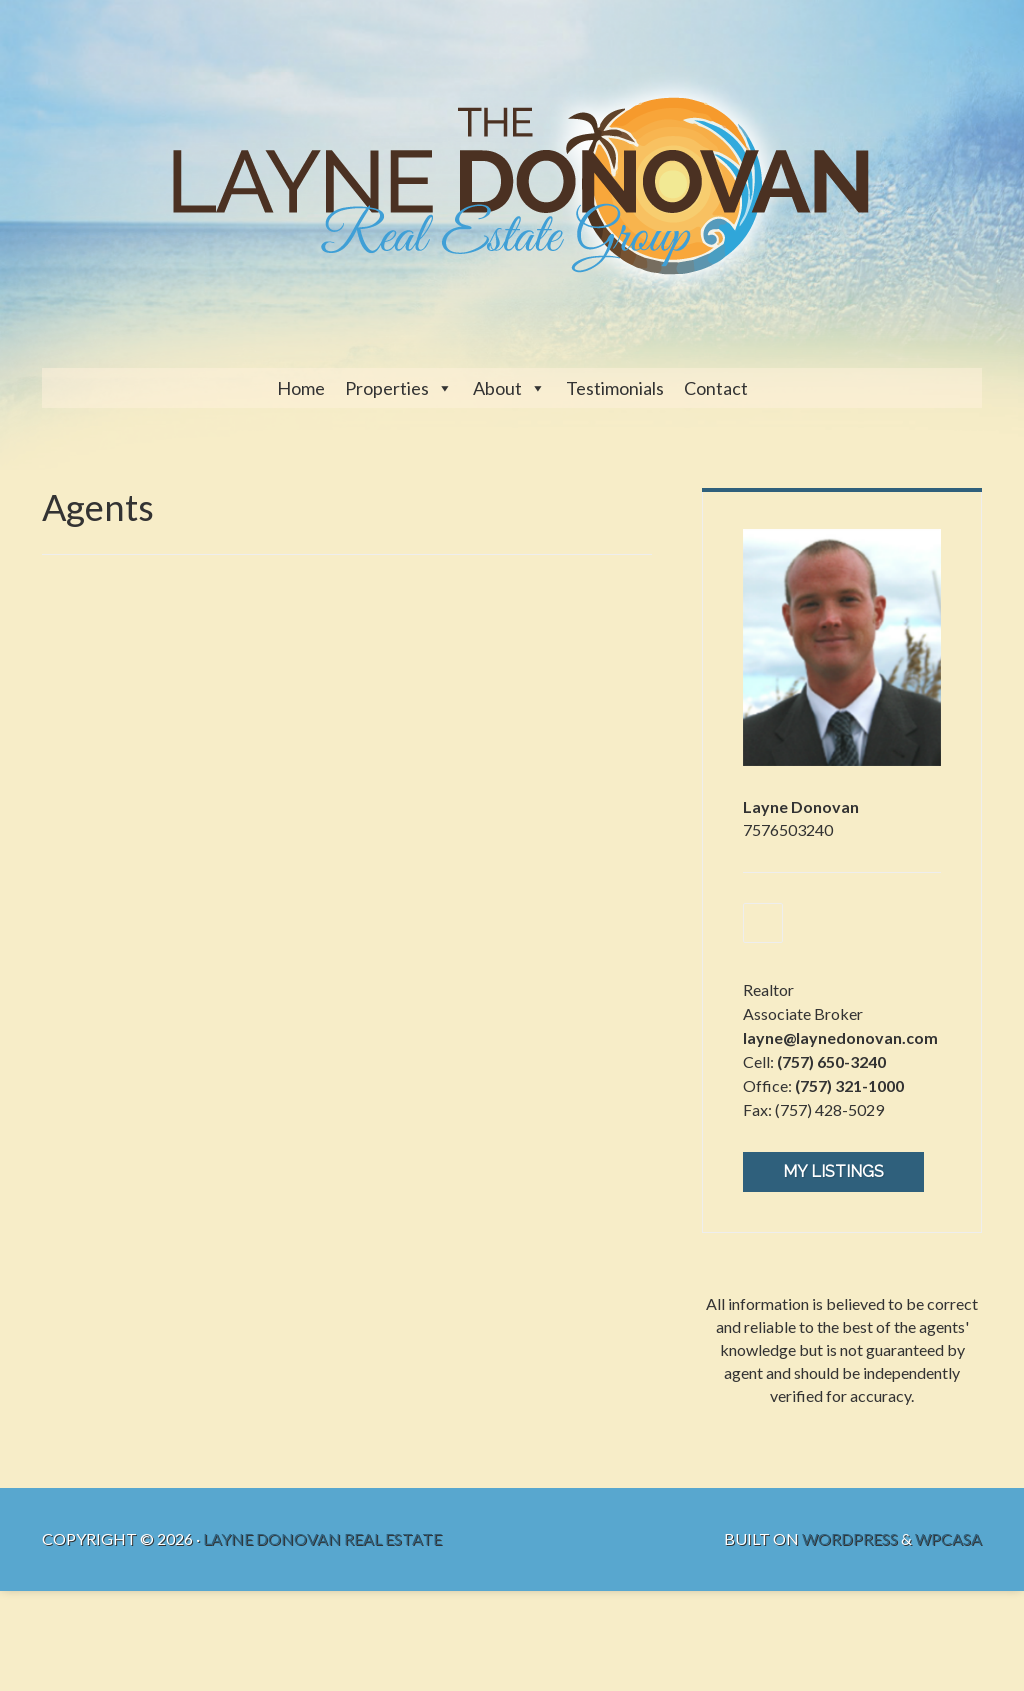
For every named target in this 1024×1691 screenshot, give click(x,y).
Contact (716, 388)
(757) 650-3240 (831, 1061)
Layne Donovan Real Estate (322, 1538)
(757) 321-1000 (849, 1085)
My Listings (833, 1171)
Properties (387, 388)
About (497, 388)
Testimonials (615, 388)
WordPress (850, 1538)
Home (301, 388)
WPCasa (948, 1538)
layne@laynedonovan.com (840, 1037)
